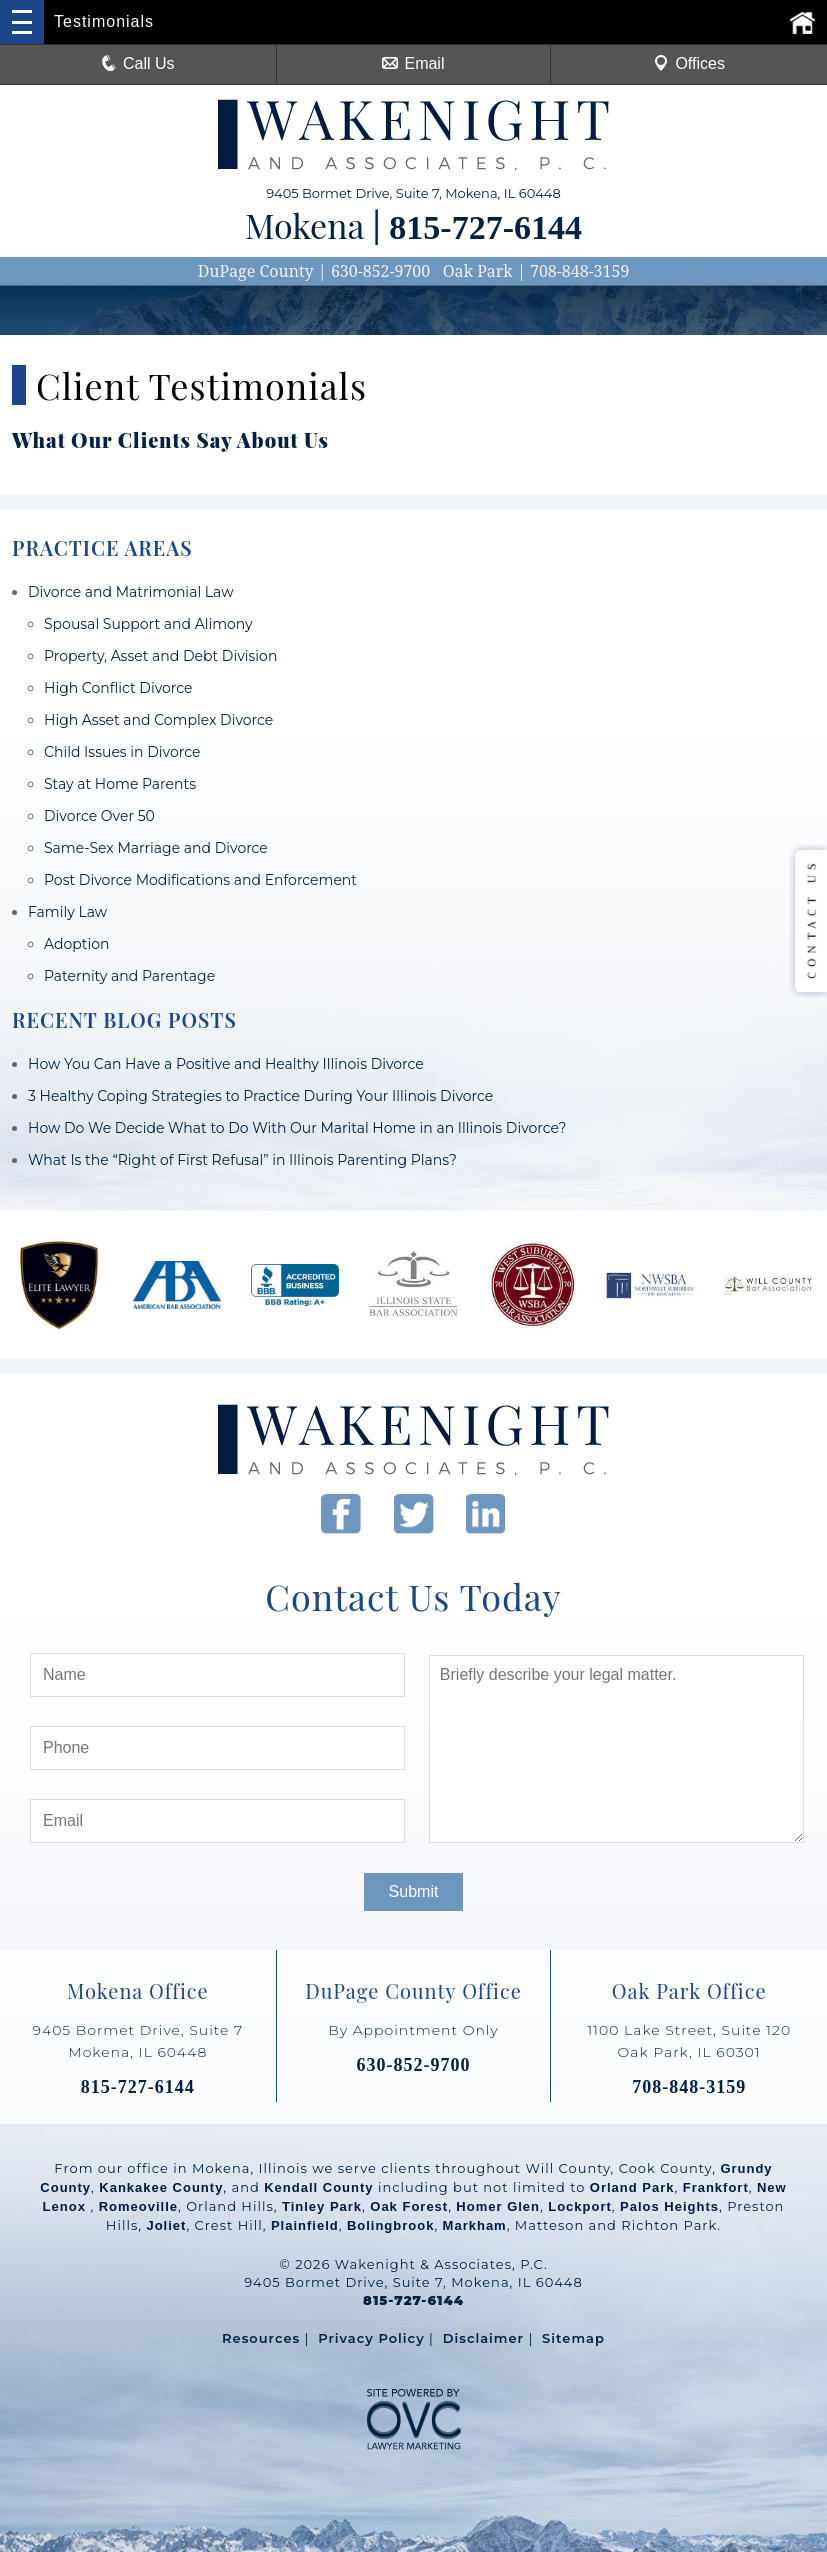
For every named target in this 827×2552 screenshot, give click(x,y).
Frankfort (716, 2187)
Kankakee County (161, 2187)
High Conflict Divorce (118, 688)
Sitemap (573, 2338)
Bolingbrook (391, 2225)
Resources (261, 2338)
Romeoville (138, 2206)
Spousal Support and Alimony (148, 624)
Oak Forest (409, 2206)
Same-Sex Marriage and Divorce (156, 848)
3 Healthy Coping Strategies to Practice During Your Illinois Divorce (260, 1096)
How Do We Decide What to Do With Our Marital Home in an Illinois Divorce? (297, 1128)
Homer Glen (498, 2206)
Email (413, 63)
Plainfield (305, 2225)
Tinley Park (322, 2206)
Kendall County (318, 2187)
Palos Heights (669, 2206)
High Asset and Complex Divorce (158, 720)
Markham (475, 2225)
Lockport (580, 2206)
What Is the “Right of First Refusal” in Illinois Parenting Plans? (242, 1160)
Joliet (166, 2225)
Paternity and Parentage (129, 976)
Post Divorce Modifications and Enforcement (200, 880)
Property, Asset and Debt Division (160, 656)
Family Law (67, 912)
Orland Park (632, 2187)
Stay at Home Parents (120, 784)
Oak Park (478, 271)
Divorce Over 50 (99, 816)
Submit (414, 1891)
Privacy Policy (371, 2338)
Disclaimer (483, 2338)
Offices (689, 63)
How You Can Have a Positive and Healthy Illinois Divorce (226, 1064)
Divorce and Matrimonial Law (131, 592)
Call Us (138, 63)
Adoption (76, 944)
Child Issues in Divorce (122, 752)
